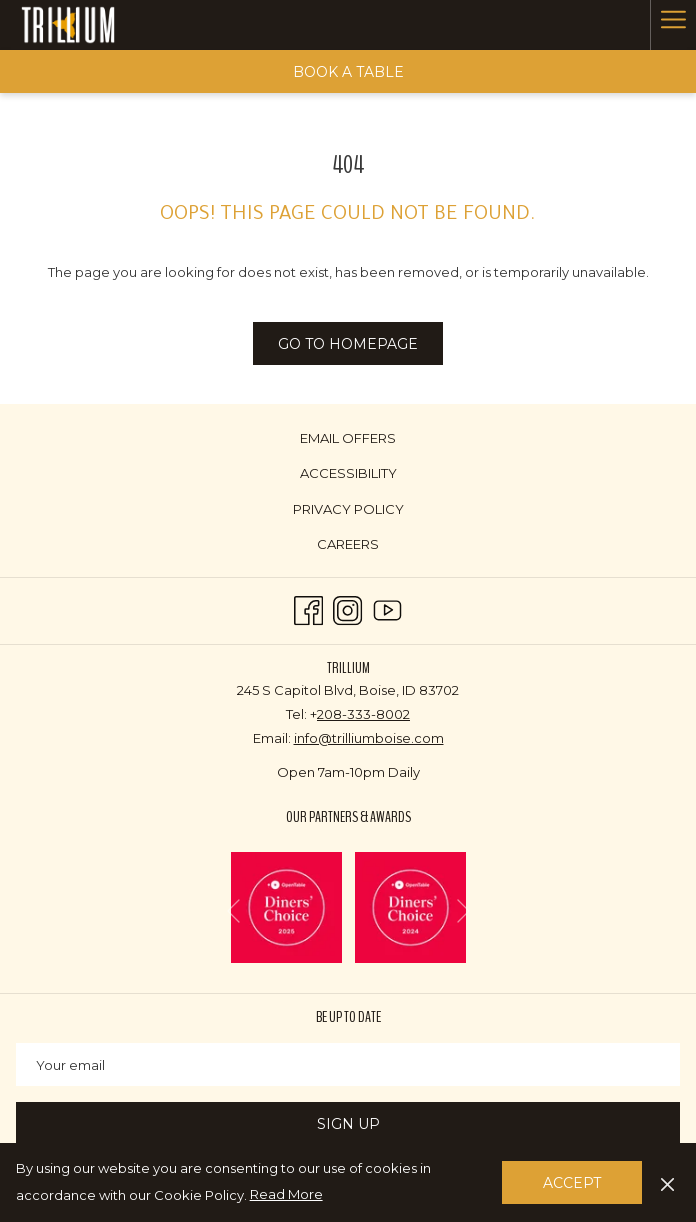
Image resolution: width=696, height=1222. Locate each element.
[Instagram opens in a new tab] (347, 608)
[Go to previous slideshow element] (233, 911)
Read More (288, 1195)
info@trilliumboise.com (369, 738)
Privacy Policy (348, 509)
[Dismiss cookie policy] (667, 1182)
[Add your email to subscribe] (348, 1064)
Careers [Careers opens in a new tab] (371, 545)
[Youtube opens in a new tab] (387, 608)
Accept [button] (572, 1183)
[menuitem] (348, 437)
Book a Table (348, 72)
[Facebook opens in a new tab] (308, 608)
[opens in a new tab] (286, 906)
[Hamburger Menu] (673, 25)
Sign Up (348, 1124)
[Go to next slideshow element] (463, 911)
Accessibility (348, 473)
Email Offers (348, 438)
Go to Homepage (348, 344)
